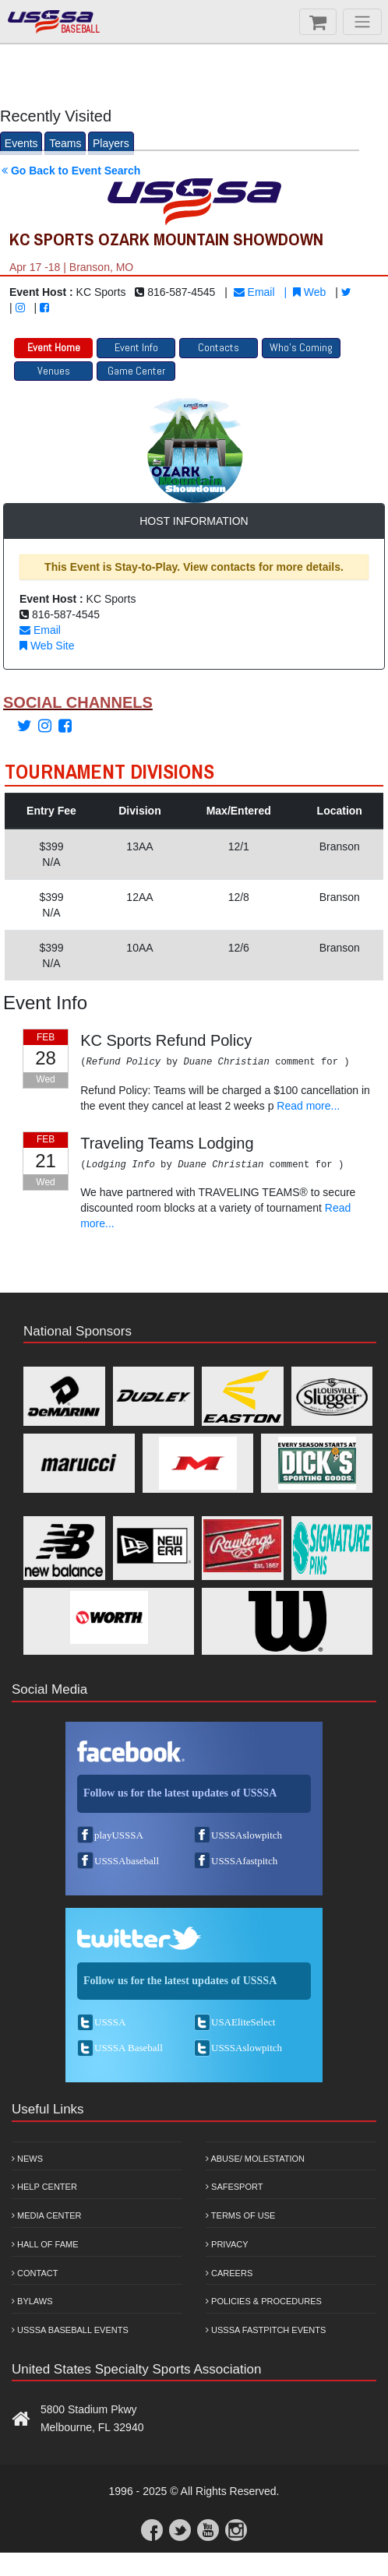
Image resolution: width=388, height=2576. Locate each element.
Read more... (308, 1106)
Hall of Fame (45, 2244)
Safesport (234, 2186)
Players (111, 143)
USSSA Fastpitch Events (266, 2330)
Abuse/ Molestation (255, 2158)
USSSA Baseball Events (70, 2330)
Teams (65, 143)
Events (21, 143)
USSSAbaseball (126, 1861)
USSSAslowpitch (246, 1835)
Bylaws (32, 2301)
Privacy (227, 2244)
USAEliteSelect (243, 2022)
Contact (35, 2273)
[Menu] (362, 22)
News (27, 2158)
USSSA (109, 2022)
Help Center (44, 2186)
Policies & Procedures (264, 2301)
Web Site (46, 645)
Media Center (47, 2215)
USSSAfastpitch (244, 1861)
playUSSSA (118, 1835)
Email (254, 292)
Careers (229, 2273)
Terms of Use (240, 2215)
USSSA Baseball (128, 2047)
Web (309, 292)
